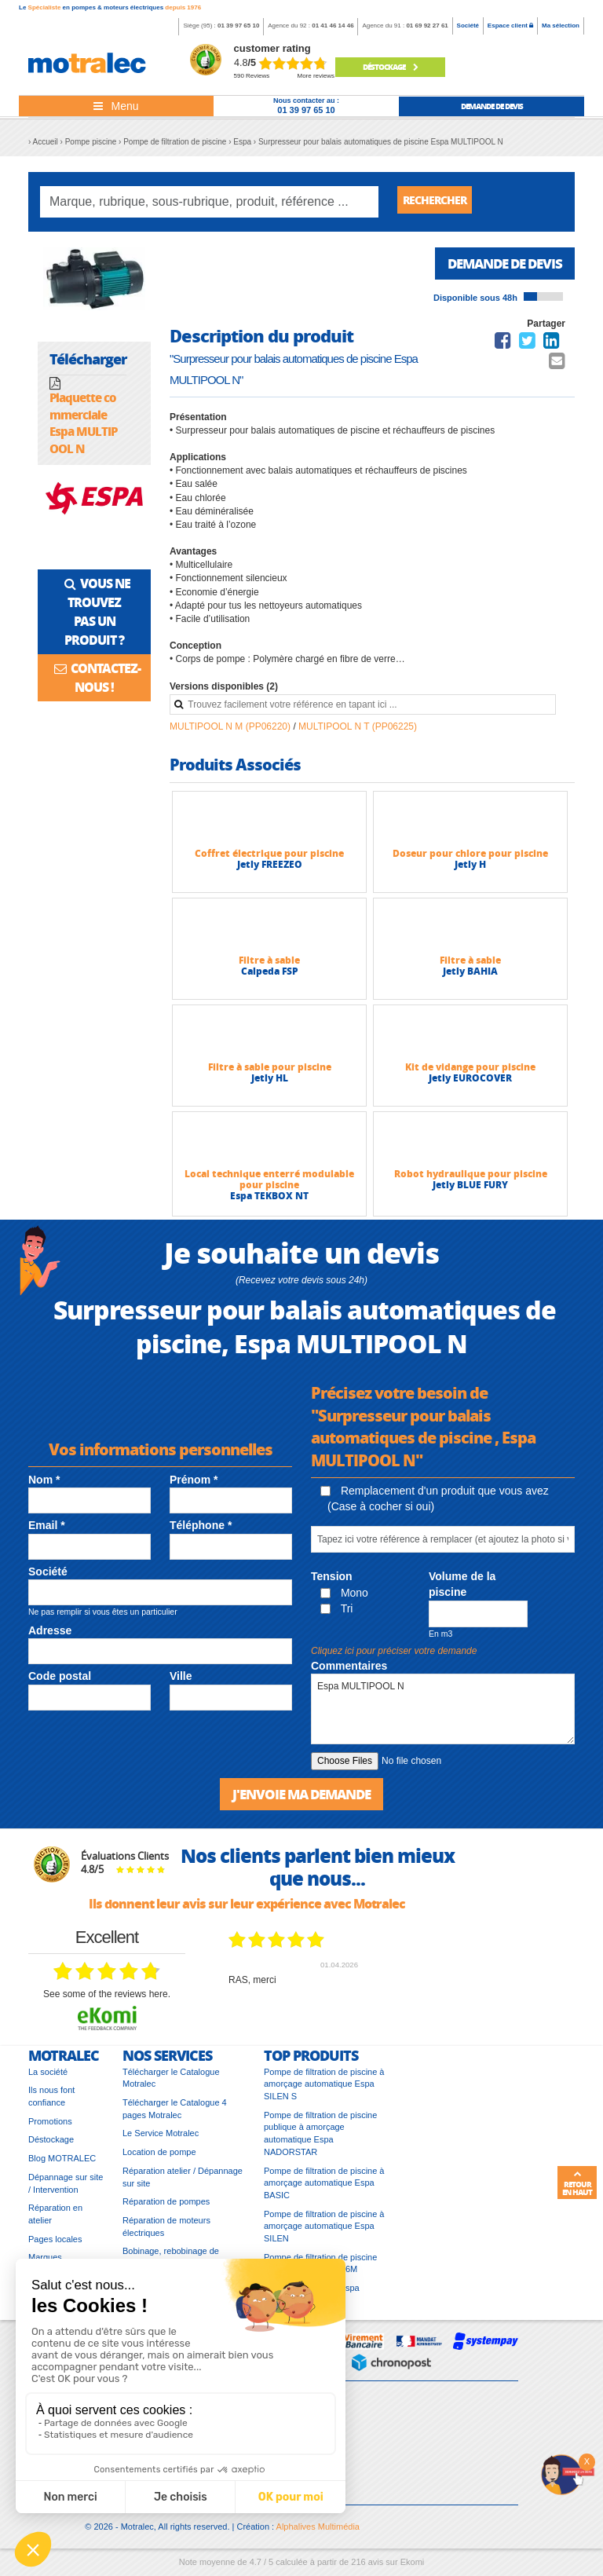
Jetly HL (269, 1083)
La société (48, 2079)
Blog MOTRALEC (62, 2165)
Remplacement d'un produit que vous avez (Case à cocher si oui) (434, 1504)
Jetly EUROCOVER (470, 1083)
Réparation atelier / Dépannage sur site (182, 2184)
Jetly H (470, 869)
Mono (344, 1598)
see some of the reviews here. (106, 2001)
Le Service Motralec (160, 2140)
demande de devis (492, 106)
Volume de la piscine (462, 1589)
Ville (181, 1681)
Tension (332, 1581)
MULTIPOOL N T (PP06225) (357, 731)
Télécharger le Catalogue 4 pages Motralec (174, 2116)
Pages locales (55, 2246)
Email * (46, 1530)
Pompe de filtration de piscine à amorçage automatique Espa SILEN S (324, 2091)
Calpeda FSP (269, 976)
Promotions (50, 2128)
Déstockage (390, 66)
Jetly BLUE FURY (470, 1190)
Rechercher (440, 201)
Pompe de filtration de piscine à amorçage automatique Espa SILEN (324, 2233)
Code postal (59, 1681)
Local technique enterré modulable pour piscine (269, 1185)
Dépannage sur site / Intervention (65, 2190)
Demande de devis (499, 268)
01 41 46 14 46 (332, 25)
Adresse (49, 1636)
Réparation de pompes (166, 2208)
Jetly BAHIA (470, 976)
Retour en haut (577, 2183)
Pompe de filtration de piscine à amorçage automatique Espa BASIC (324, 2190)
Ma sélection (560, 25)
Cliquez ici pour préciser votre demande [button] (394, 1656)
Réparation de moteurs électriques (166, 2234)
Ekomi (412, 2569)
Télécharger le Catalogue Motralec (171, 2085)
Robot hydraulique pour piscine (470, 1179)
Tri (336, 1614)
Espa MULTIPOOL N (443, 1714)
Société (468, 25)
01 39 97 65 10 (238, 25)
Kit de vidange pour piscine (470, 1072)
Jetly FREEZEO (269, 869)
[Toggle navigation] (116, 106)
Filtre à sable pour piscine (269, 1072)
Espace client (510, 25)
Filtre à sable (269, 965)
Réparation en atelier (55, 2221)
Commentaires (349, 1671)
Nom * (44, 1485)
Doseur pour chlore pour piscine (470, 858)
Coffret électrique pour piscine (269, 858)
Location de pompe (159, 2159)
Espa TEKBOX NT (269, 1201)
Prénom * (193, 1485)
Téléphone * (201, 1530)
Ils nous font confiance (51, 2103)
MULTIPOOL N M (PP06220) (231, 731)
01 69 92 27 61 (427, 25)
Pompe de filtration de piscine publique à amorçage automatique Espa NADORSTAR (320, 2140)
